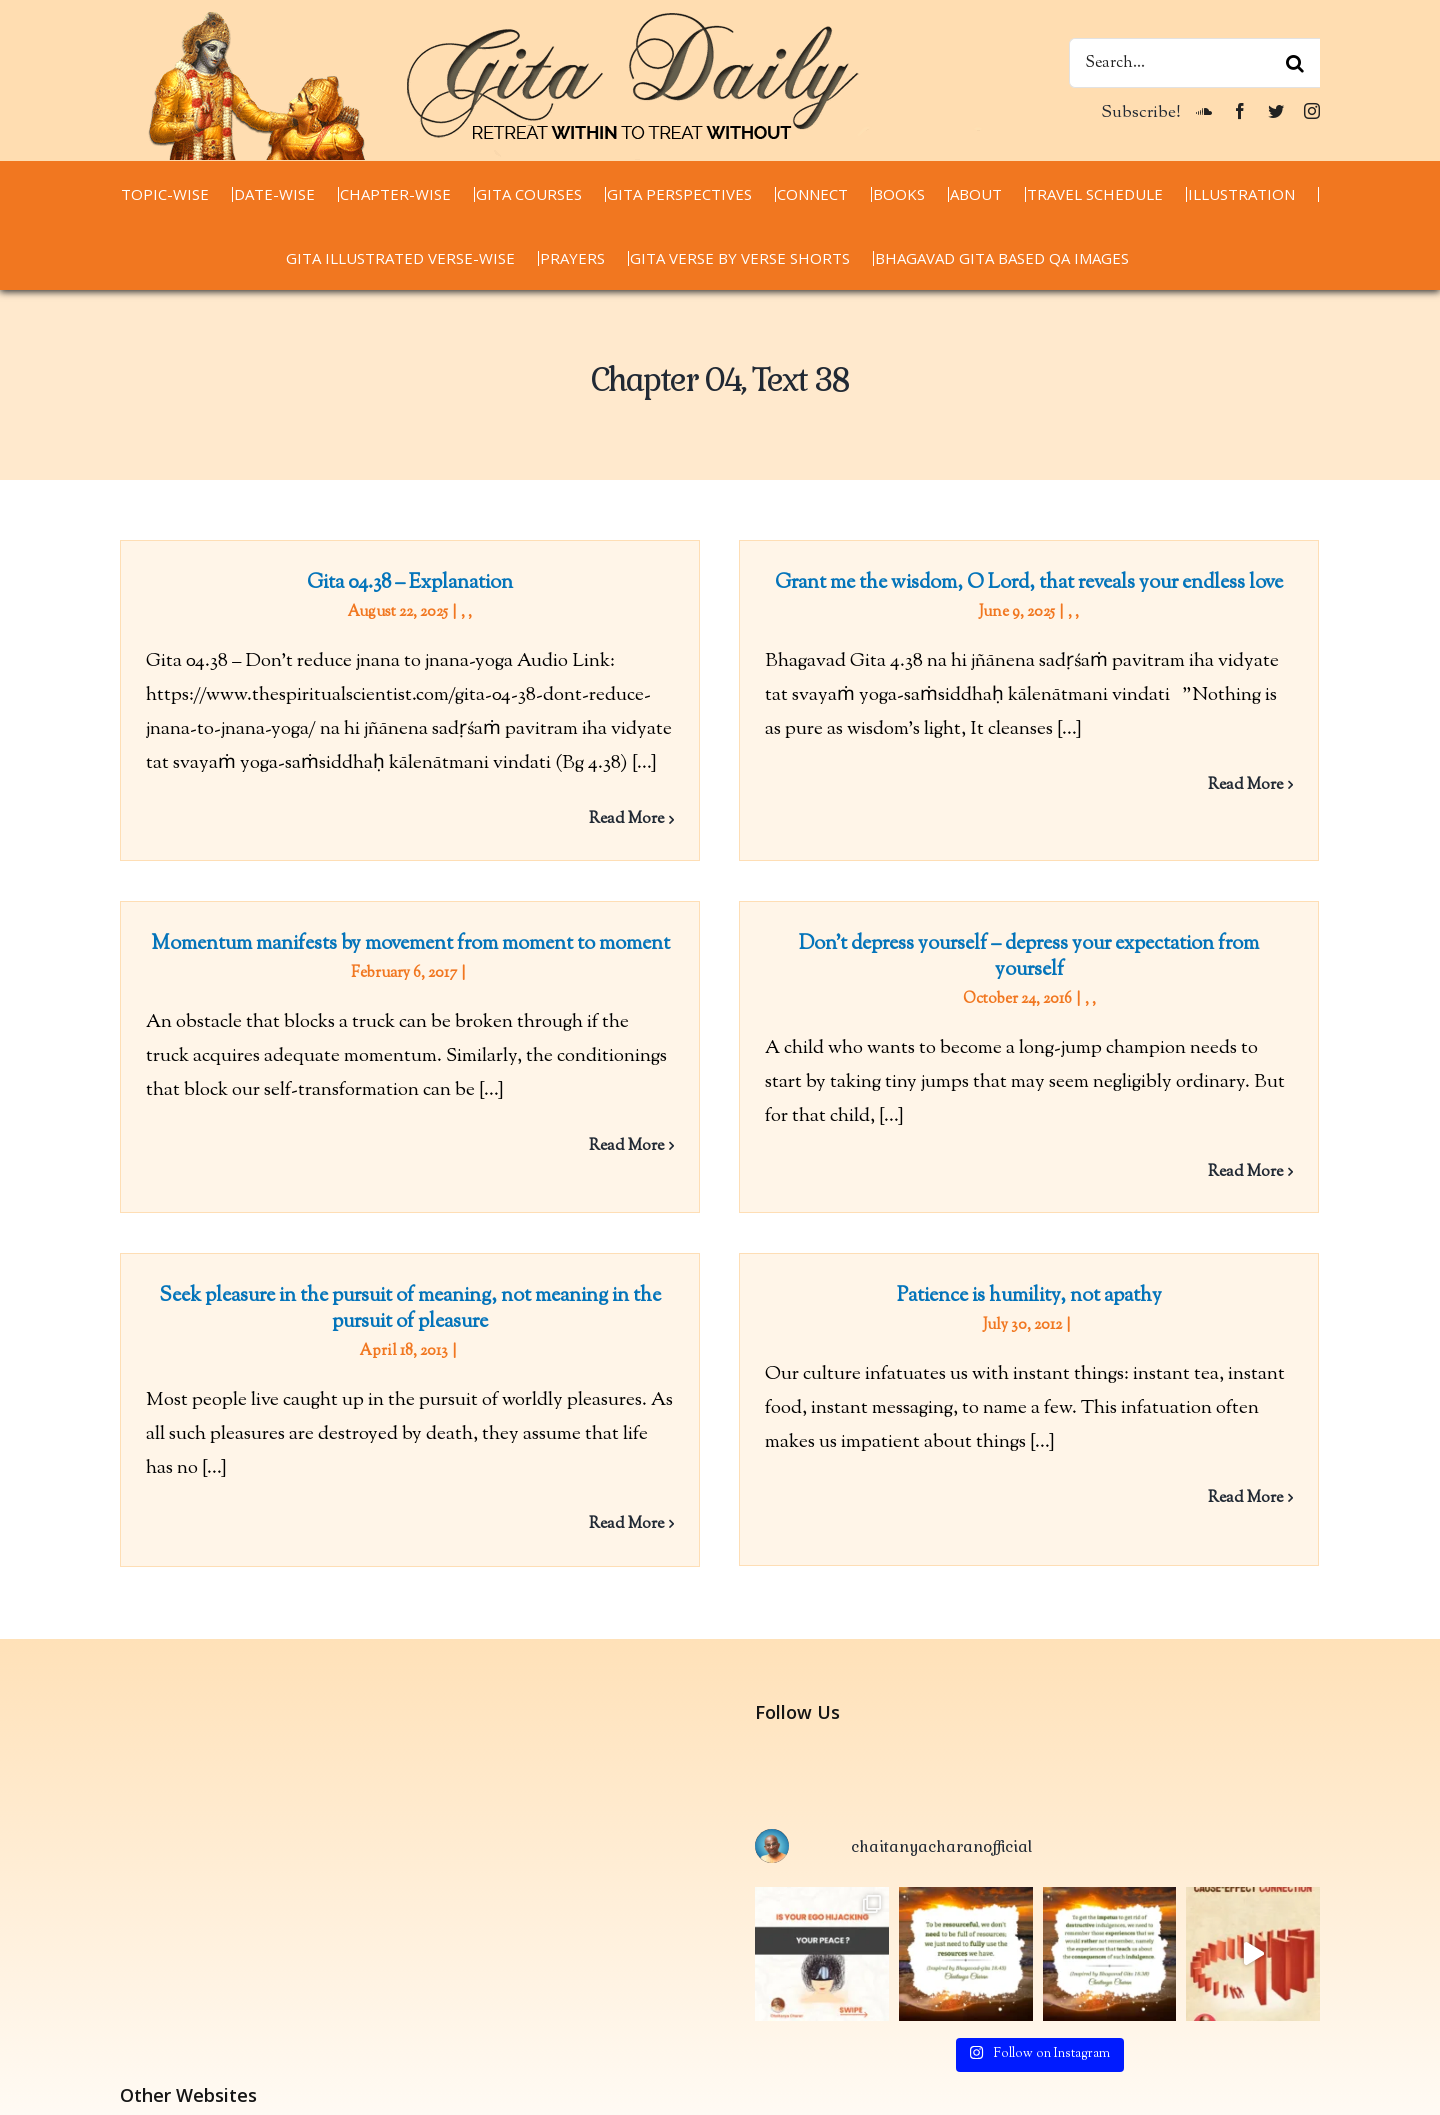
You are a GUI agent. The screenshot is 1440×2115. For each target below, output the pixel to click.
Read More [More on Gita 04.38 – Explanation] (626, 819)
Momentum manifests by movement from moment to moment (472, 917)
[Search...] (1194, 63)
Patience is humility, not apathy (1045, 1281)
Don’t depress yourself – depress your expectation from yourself (983, 967)
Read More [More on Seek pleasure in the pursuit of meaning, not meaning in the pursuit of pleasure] (657, 1509)
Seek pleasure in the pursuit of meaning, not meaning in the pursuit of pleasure (441, 1294)
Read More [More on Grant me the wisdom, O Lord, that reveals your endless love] (1230, 785)
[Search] (1295, 63)
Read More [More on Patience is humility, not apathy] (1261, 1483)
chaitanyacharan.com (205, 2018)
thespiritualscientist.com (218, 2087)
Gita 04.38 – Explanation (410, 583)
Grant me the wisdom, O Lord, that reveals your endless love (1014, 583)
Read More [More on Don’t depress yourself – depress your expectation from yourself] (1199, 1182)
